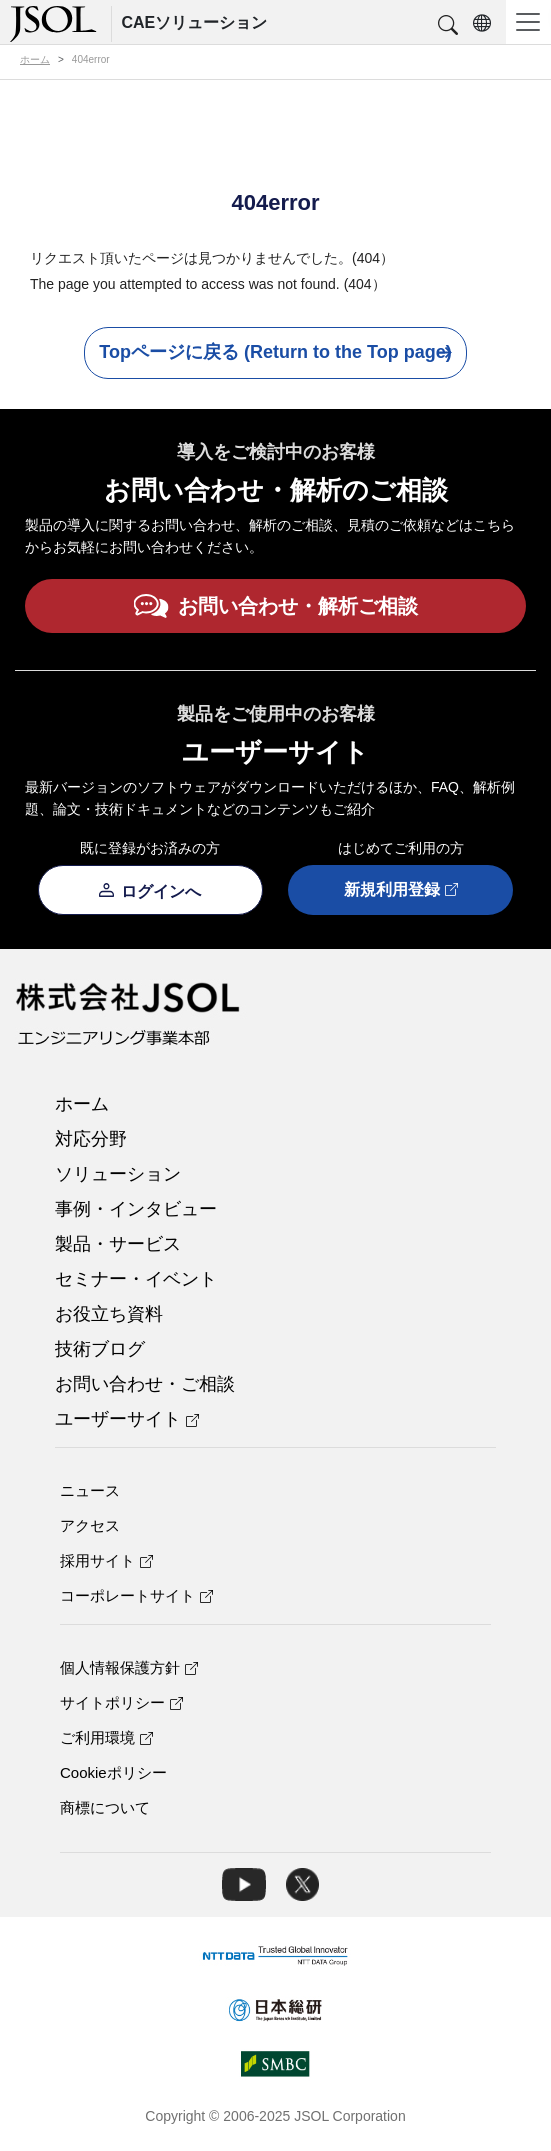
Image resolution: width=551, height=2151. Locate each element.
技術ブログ (100, 1349)
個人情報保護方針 (129, 1667)
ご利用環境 (106, 1737)
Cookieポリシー (113, 1772)
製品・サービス (118, 1244)
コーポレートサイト (136, 1595)
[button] (448, 26)
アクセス (90, 1525)
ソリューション (118, 1174)
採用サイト (106, 1560)
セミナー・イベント (136, 1279)
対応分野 (91, 1139)
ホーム (82, 1104)
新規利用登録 (401, 890)
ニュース (90, 1490)
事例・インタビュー (136, 1209)
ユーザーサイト (127, 1419)
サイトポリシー (121, 1702)
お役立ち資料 (109, 1314)
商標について (105, 1807)
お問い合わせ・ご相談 (145, 1384)
